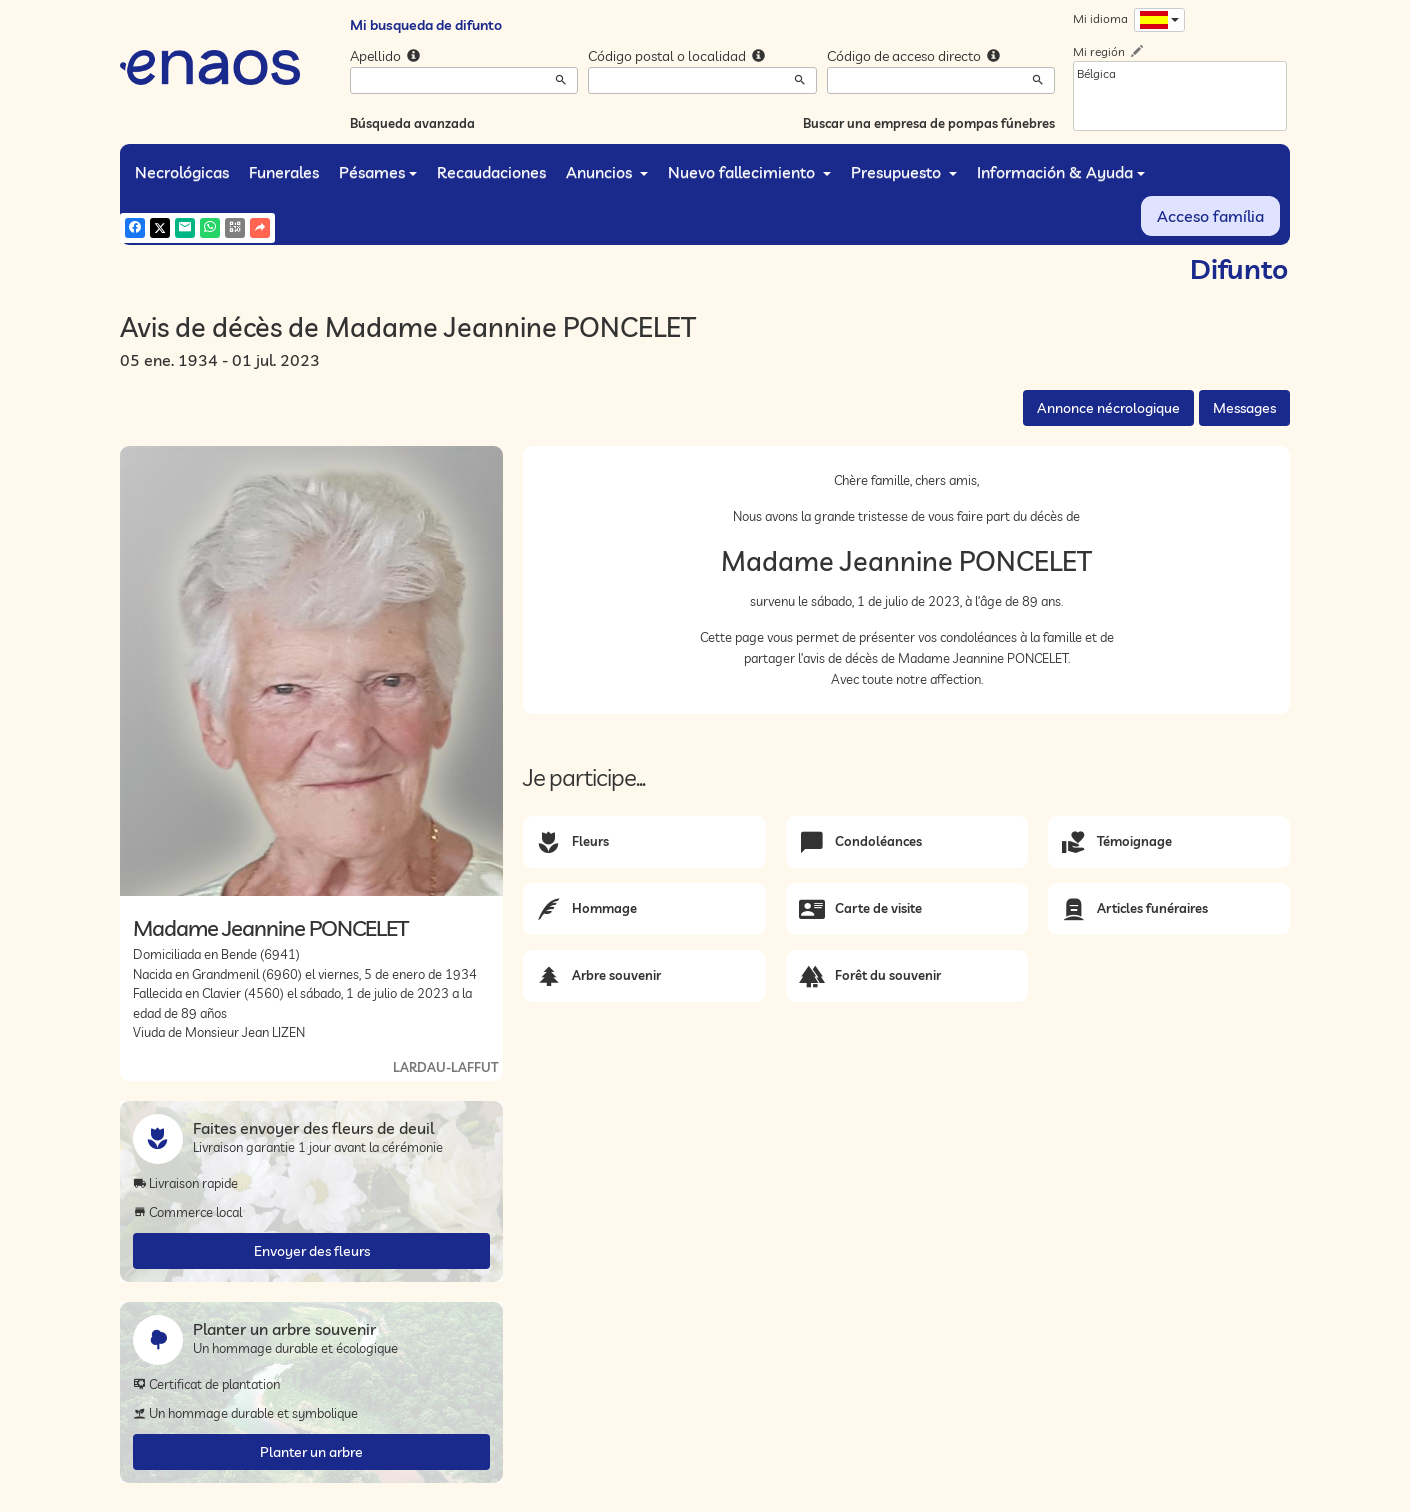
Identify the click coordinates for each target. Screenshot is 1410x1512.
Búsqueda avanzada (412, 123)
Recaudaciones (491, 172)
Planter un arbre (311, 1452)
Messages (1244, 408)
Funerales (284, 172)
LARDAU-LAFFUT (445, 1067)
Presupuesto (904, 172)
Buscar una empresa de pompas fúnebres (929, 123)
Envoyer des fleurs (312, 1251)
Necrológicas (182, 172)
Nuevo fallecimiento (749, 172)
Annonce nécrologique (1108, 408)
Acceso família (1210, 216)
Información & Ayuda (1061, 172)
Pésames (378, 172)
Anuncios (607, 172)
